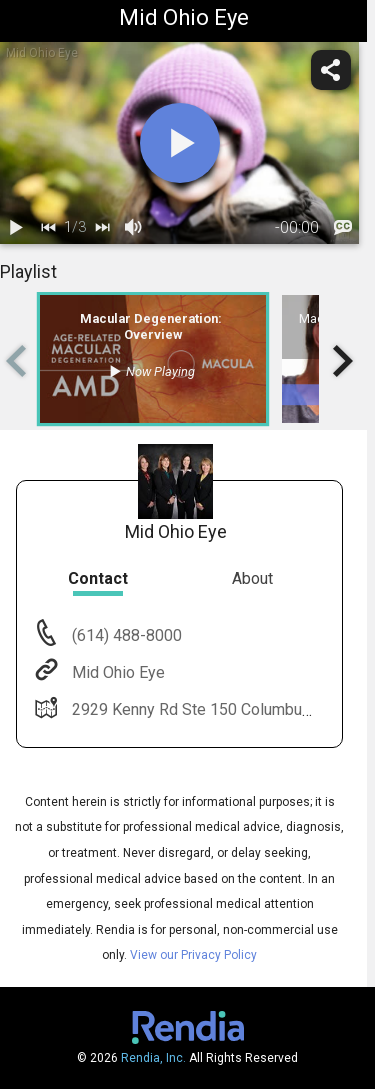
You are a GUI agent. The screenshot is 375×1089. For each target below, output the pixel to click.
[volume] (134, 228)
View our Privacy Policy (193, 955)
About (252, 578)
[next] (102, 228)
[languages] (343, 228)
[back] (48, 228)
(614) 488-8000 (125, 635)
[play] (180, 143)
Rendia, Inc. (153, 1058)
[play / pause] (16, 228)
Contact (98, 578)
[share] (331, 70)
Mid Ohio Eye (116, 672)
